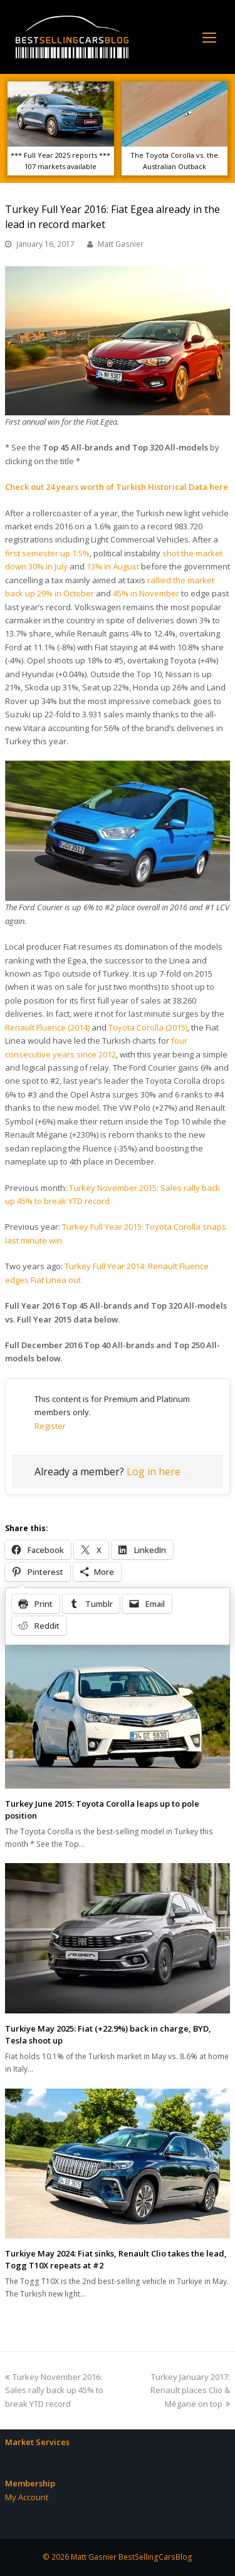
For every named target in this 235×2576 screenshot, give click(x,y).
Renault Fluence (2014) (47, 1027)
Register (50, 1425)
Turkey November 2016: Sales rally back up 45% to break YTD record (54, 2390)
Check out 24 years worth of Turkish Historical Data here (116, 486)
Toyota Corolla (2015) (147, 1027)
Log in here (153, 1471)
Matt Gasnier (121, 244)
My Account (26, 2497)
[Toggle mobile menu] (209, 37)
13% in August (112, 566)
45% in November (146, 593)
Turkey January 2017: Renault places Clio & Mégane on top (190, 2390)
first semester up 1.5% (47, 553)
